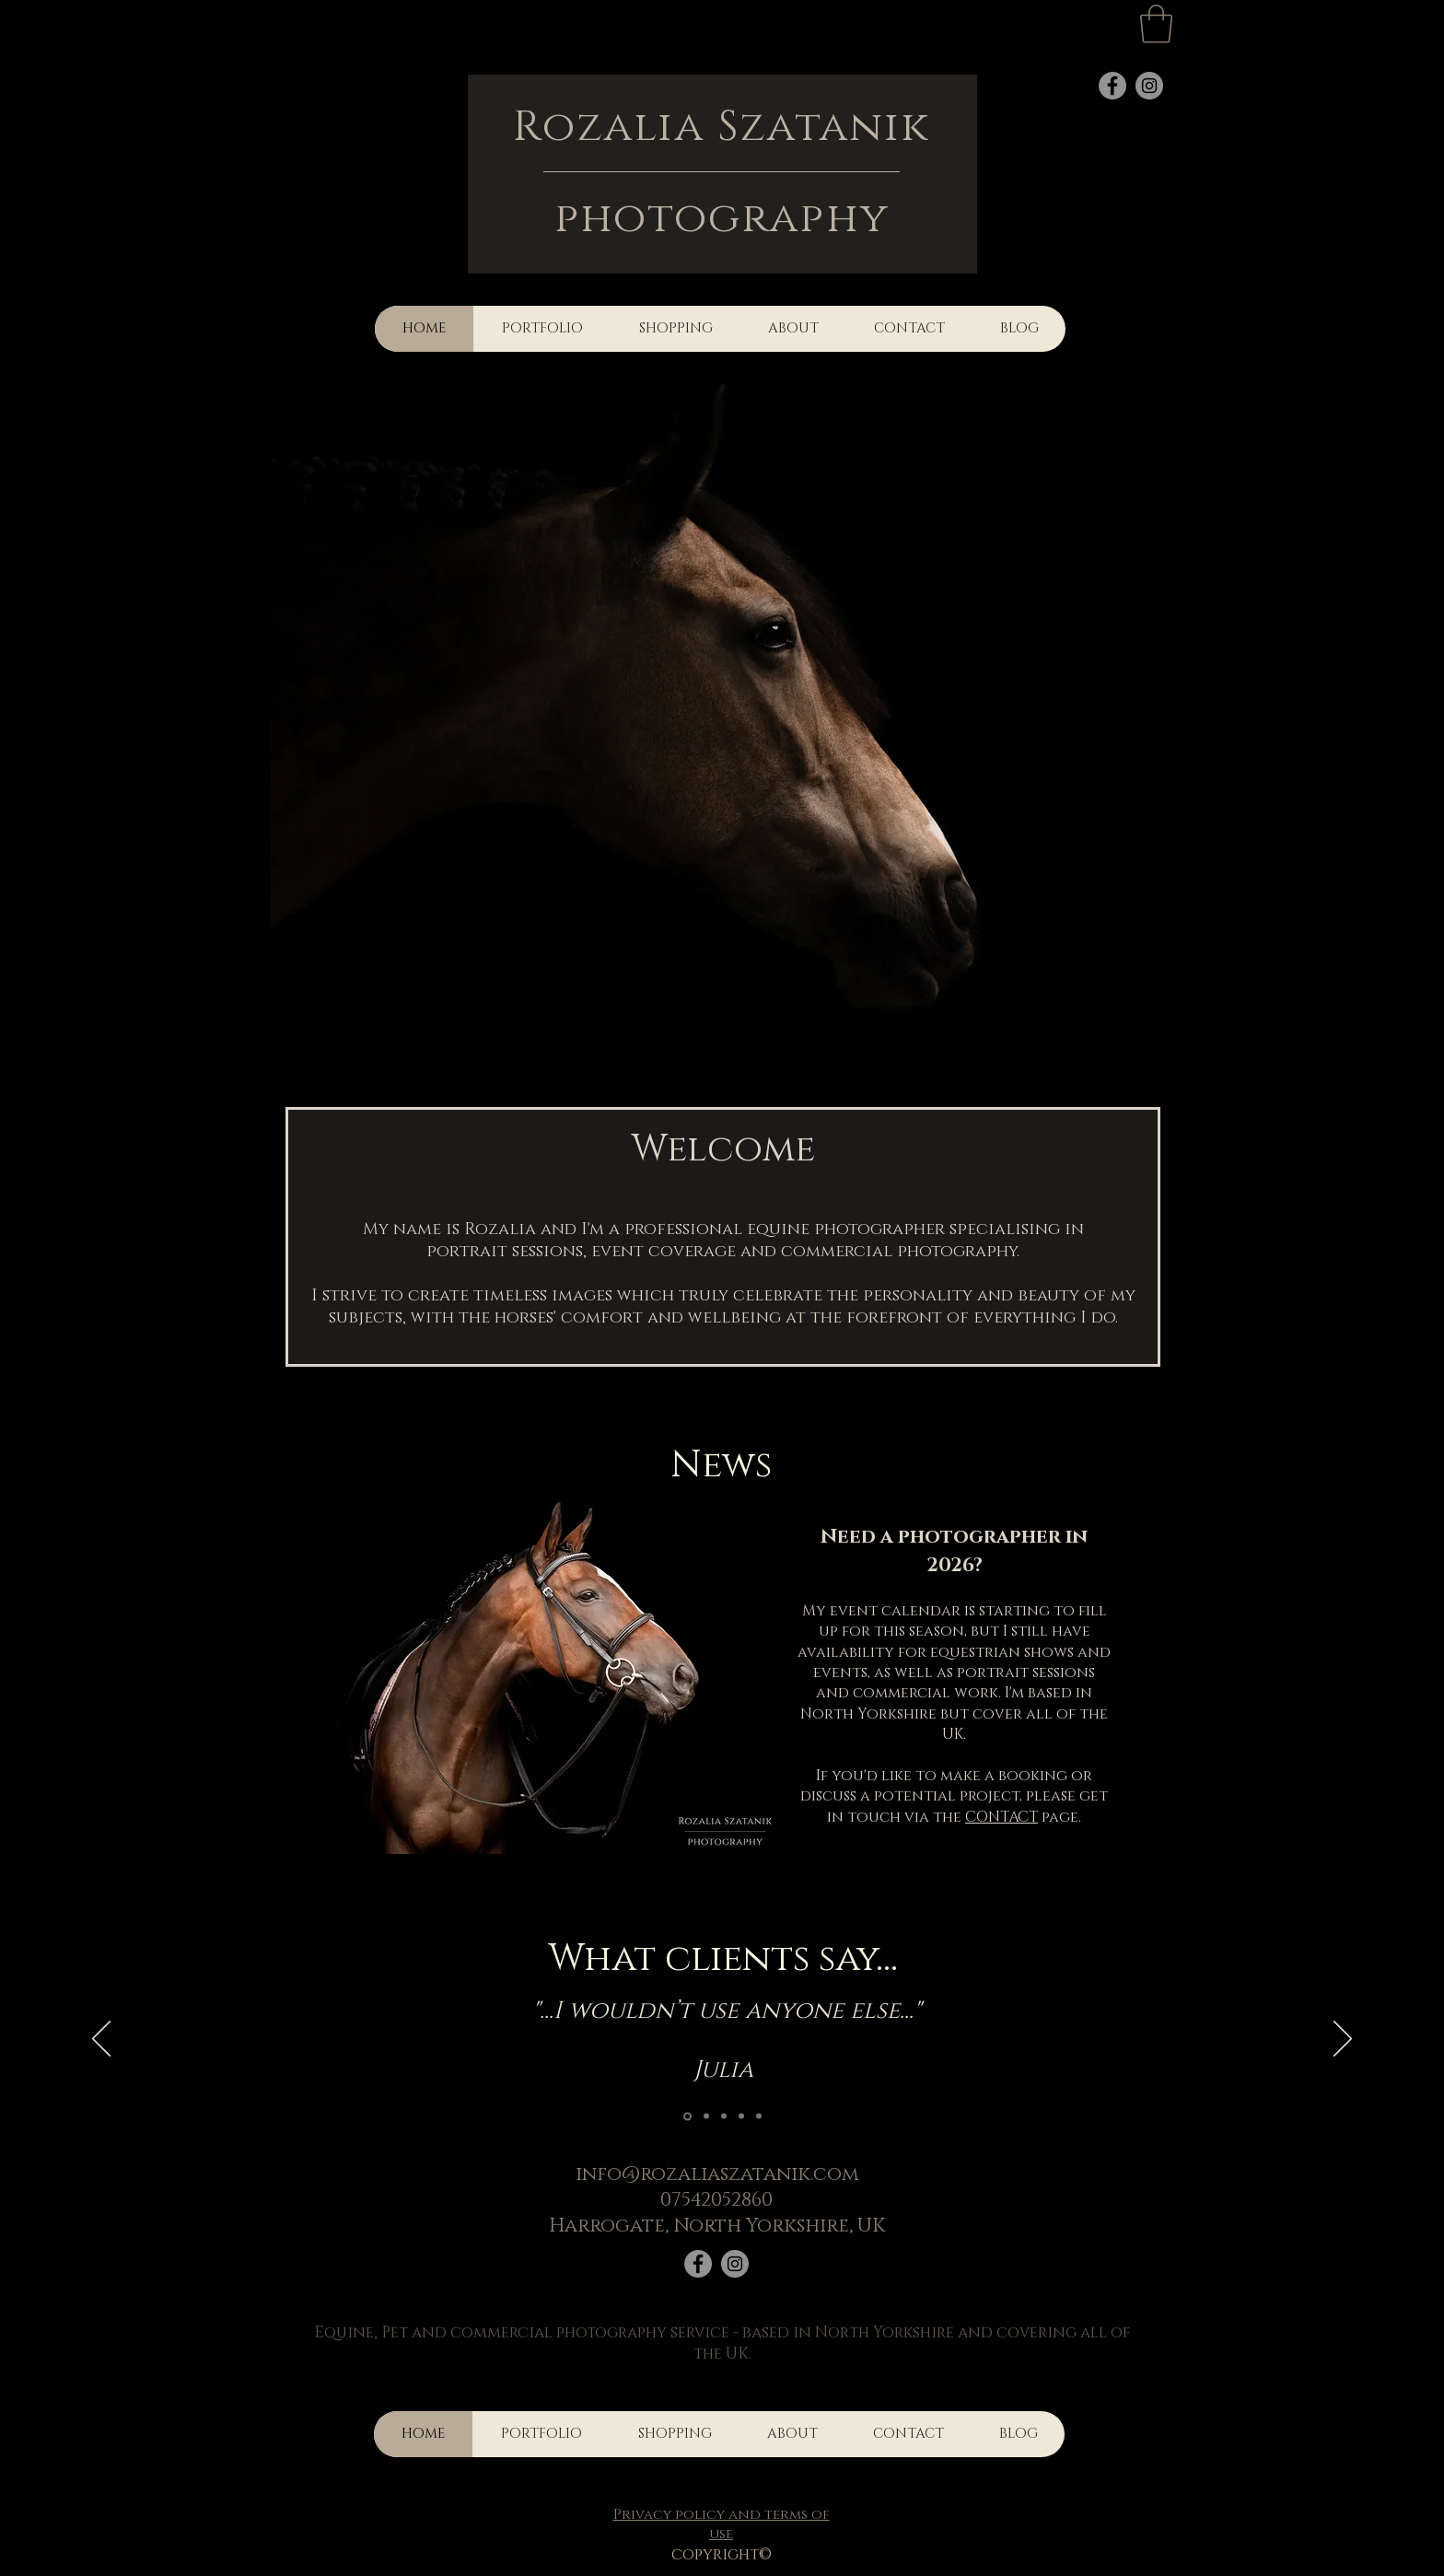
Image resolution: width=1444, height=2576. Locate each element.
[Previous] (101, 2040)
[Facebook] (698, 2264)
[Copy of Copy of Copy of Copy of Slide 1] (706, 2116)
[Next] (1342, 2040)
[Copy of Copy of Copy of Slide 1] (759, 2116)
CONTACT (1001, 1817)
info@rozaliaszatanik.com (717, 2174)
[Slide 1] (687, 2116)
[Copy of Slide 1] (724, 2116)
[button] (1156, 24)
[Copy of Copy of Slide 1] (741, 2116)
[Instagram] (735, 2264)
